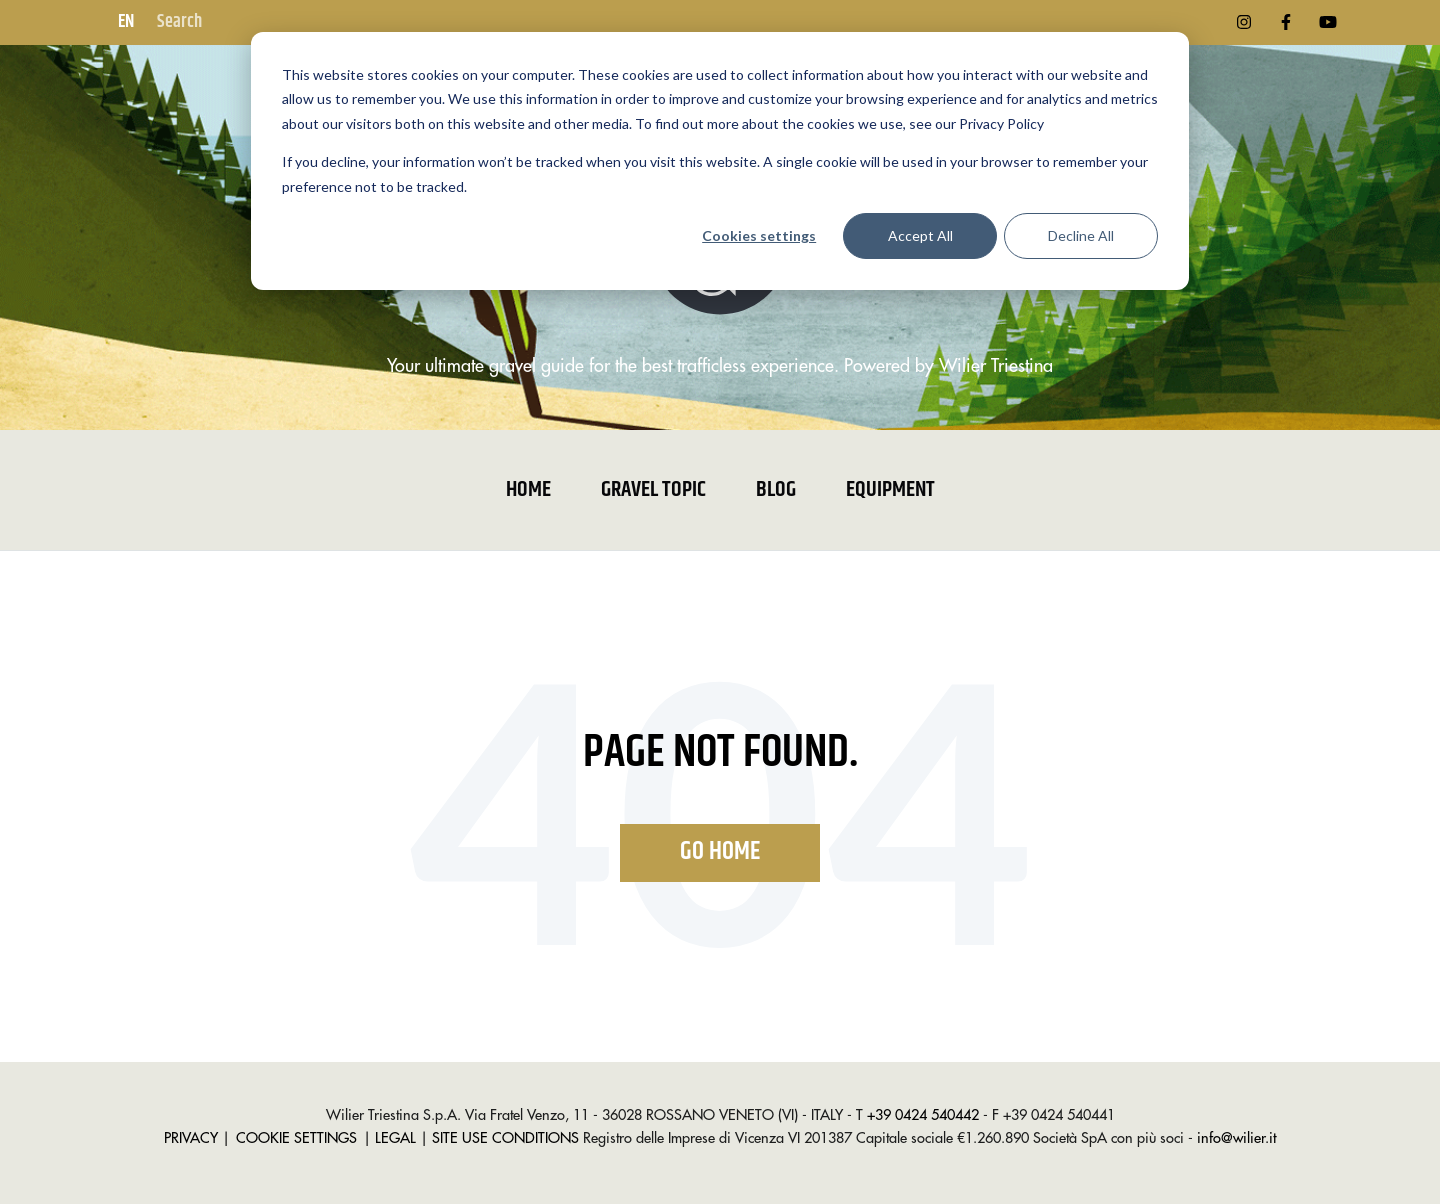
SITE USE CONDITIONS (505, 1138)
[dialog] (720, 161)
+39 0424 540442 (923, 1115)
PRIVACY (191, 1138)
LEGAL (395, 1138)
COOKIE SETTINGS (296, 1138)
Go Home (720, 852)
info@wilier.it (1236, 1138)
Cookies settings (759, 235)
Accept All (920, 235)
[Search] (253, 22)
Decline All (1081, 235)
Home (528, 490)
